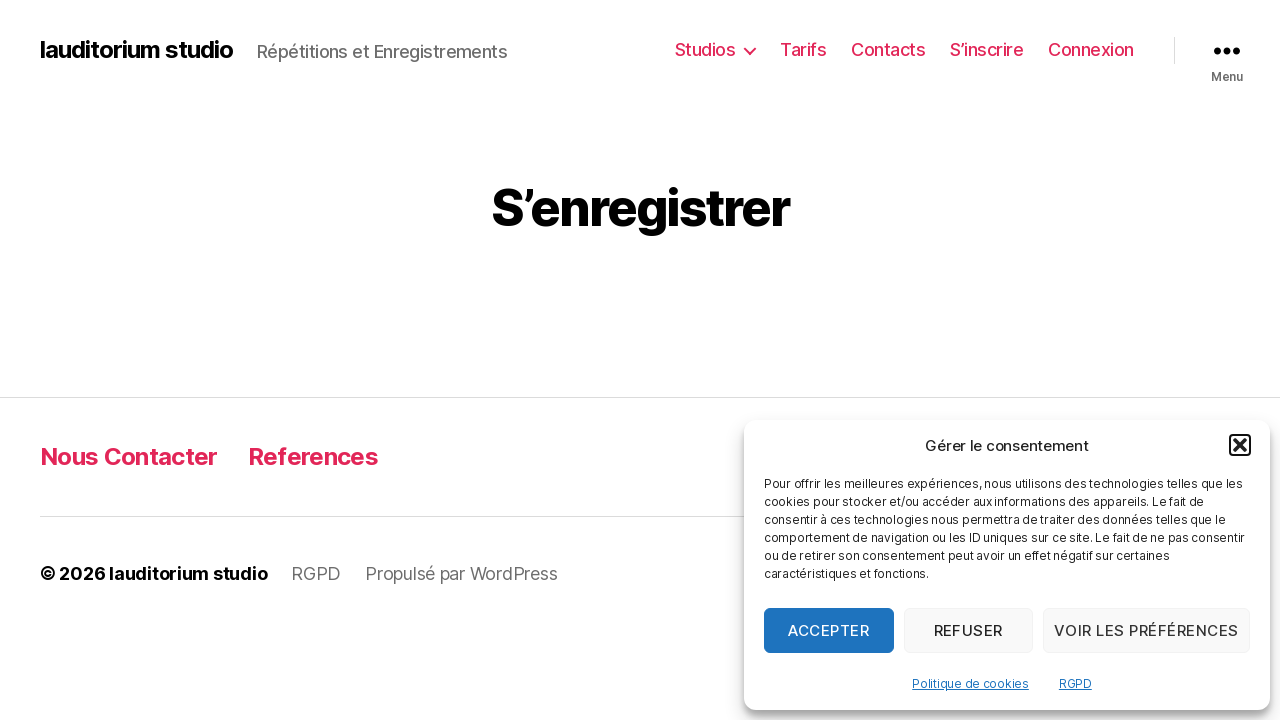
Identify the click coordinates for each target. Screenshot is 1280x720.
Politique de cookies (970, 683)
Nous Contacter (129, 456)
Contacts (888, 49)
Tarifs (803, 49)
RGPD (1075, 683)
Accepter (828, 630)
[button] (1240, 445)
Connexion (1091, 49)
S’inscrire (986, 49)
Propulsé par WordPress (461, 573)
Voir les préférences (1146, 630)
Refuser (969, 630)
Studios (705, 49)
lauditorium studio (136, 50)
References (313, 456)
